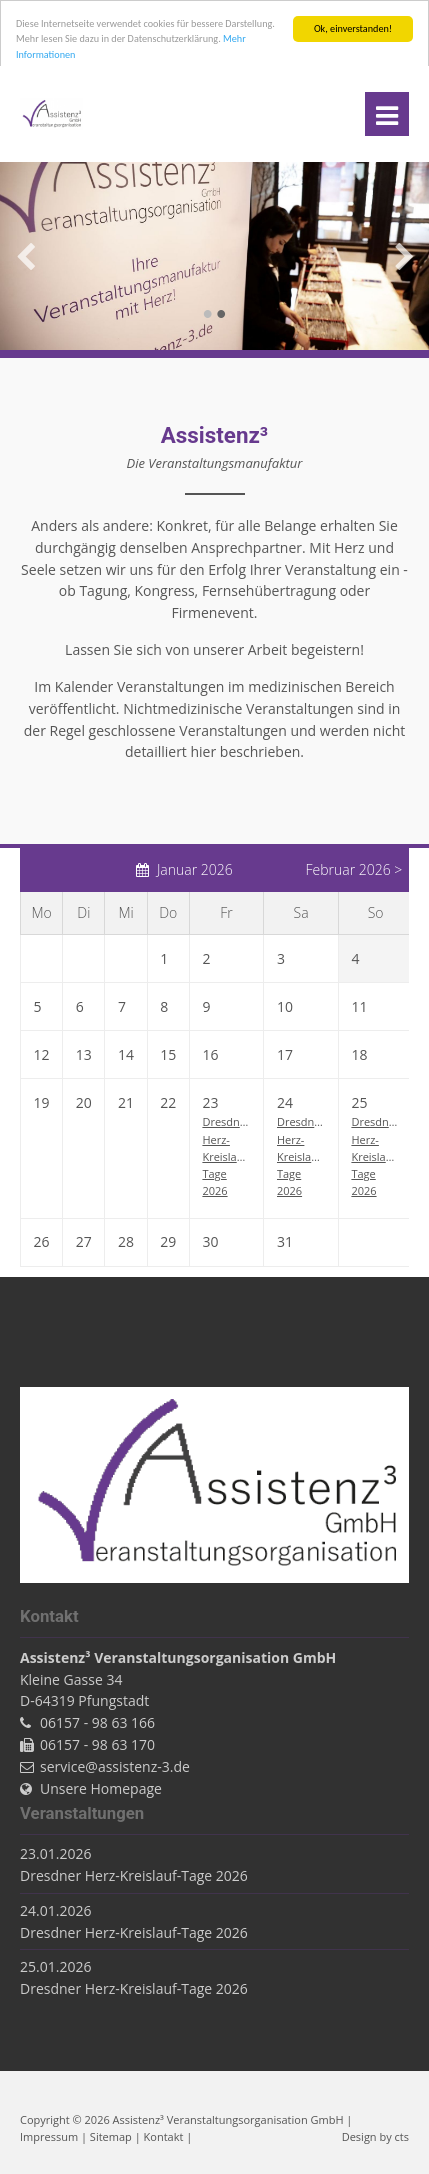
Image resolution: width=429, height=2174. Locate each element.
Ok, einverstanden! (353, 28)
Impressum (49, 2136)
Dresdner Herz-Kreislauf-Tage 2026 (226, 1156)
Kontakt (164, 2136)
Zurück (25, 256)
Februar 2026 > (353, 869)
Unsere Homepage (101, 1788)
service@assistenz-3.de (115, 1766)
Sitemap (111, 2136)
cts (402, 2136)
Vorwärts (404, 256)
